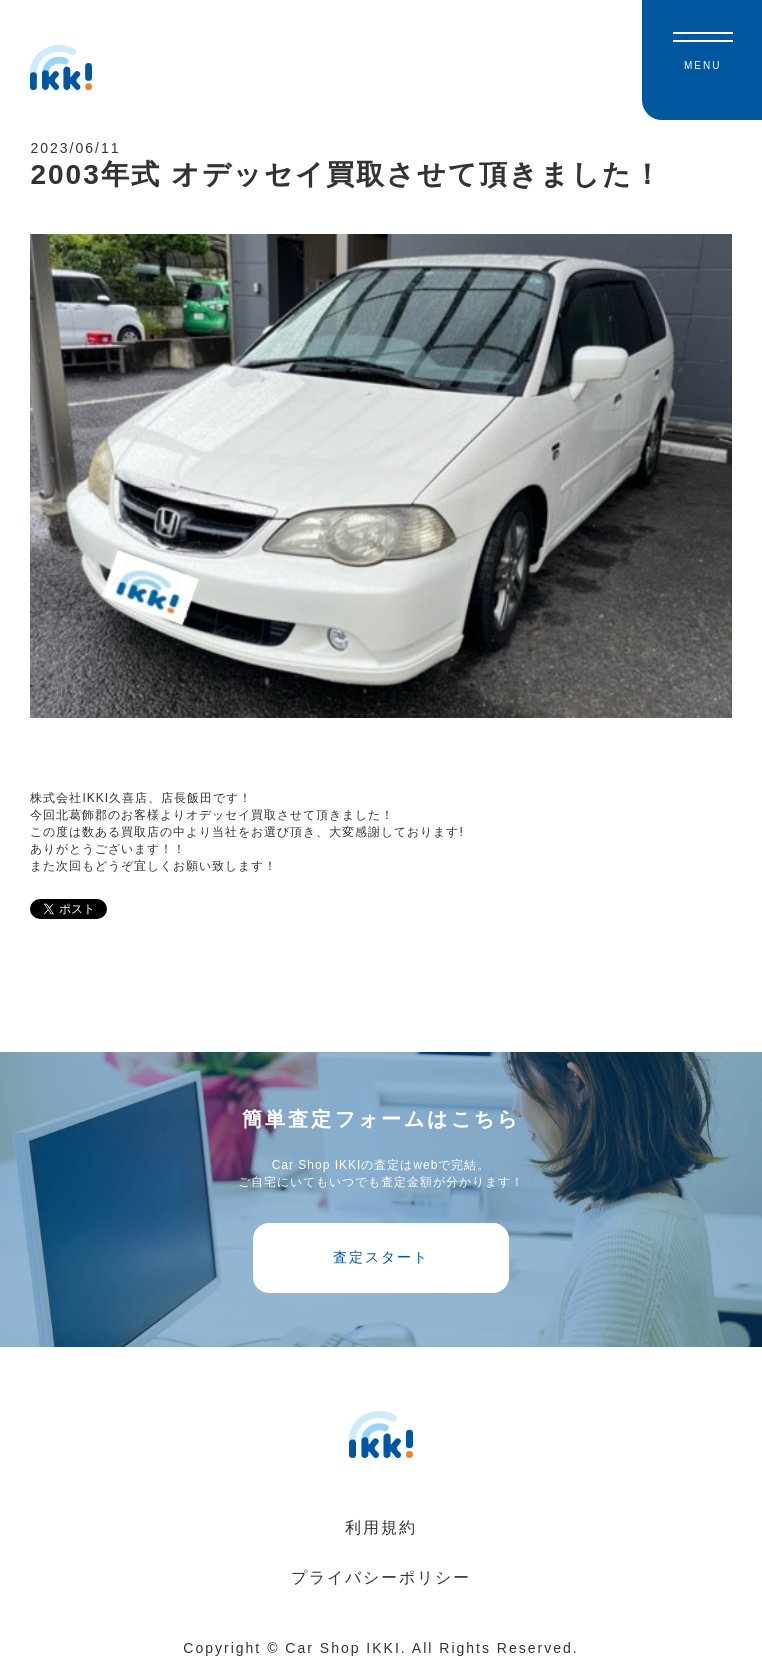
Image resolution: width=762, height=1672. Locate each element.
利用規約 (381, 1527)
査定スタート (381, 1257)
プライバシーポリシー (381, 1577)
